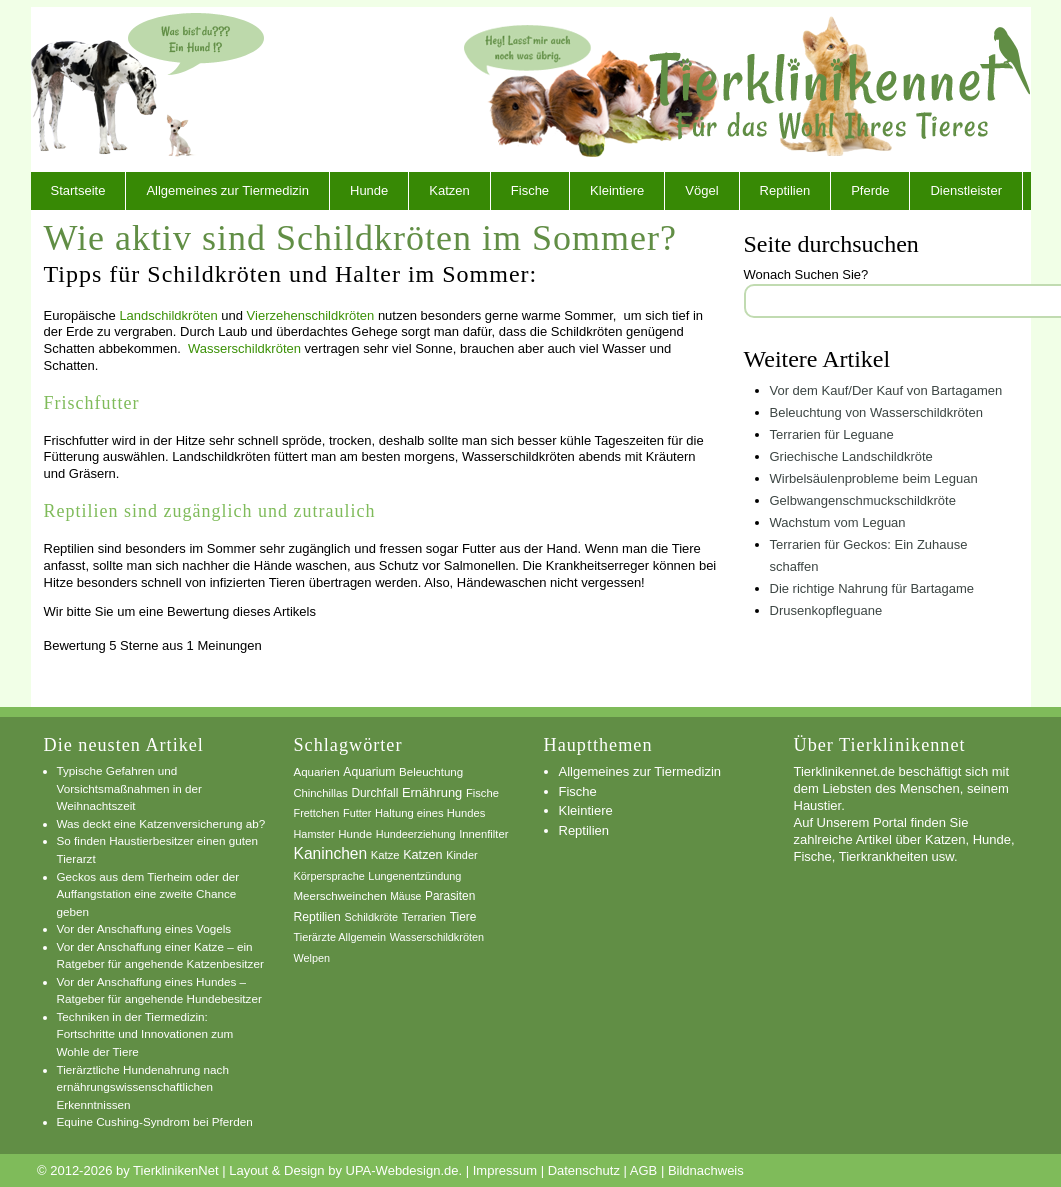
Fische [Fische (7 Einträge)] (482, 793)
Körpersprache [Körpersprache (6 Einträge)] (329, 876)
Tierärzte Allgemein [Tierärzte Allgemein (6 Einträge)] (340, 937)
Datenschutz (584, 1170)
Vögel (701, 190)
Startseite (78, 190)
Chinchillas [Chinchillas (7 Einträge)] (321, 793)
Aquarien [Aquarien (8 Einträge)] (317, 772)
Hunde (369, 190)
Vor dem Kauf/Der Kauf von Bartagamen (886, 390)
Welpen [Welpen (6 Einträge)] (312, 958)
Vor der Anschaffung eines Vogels (144, 928)
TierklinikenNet (840, 83)
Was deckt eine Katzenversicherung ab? (161, 823)
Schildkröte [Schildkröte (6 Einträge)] (371, 917)
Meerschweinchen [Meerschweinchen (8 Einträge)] (340, 896)
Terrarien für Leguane (832, 434)
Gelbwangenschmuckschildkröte (863, 500)
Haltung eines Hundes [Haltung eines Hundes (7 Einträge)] (430, 813)
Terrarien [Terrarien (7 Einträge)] (424, 917)
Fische (530, 190)
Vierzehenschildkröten (311, 315)
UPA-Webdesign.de (402, 1170)
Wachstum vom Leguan (838, 522)
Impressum (505, 1170)
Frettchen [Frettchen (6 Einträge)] (317, 813)
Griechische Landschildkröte (851, 456)
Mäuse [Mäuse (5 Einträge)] (405, 896)
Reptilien (785, 190)
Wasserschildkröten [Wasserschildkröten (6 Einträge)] (437, 937)
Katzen (449, 190)
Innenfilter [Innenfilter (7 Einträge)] (483, 834)
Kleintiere (617, 190)
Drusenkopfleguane (826, 610)
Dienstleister (966, 190)
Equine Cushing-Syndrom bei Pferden (155, 1121)
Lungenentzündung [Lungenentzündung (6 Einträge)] (414, 876)
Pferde (870, 190)
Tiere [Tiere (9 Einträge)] (463, 917)
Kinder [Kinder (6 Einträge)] (461, 855)
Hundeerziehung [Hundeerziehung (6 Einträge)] (416, 834)
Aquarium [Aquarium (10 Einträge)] (369, 772)
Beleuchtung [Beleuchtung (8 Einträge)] (431, 772)
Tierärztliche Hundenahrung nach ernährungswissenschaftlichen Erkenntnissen (143, 1087)
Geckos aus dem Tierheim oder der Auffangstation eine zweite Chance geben (148, 894)
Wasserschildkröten (244, 348)
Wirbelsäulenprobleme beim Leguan (874, 478)
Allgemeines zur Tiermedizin (227, 190)
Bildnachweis (706, 1170)
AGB (643, 1170)
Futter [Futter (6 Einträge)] (357, 813)
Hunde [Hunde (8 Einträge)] (355, 834)
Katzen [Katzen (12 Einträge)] (422, 855)
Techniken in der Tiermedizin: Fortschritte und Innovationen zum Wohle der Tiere (145, 1034)
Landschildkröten (168, 315)
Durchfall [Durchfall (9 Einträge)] (374, 793)
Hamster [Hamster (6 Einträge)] (314, 834)
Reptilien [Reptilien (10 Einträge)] (317, 917)
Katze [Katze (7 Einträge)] (385, 855)
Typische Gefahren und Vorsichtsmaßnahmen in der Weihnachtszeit (130, 788)
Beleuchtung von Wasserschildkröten (876, 412)
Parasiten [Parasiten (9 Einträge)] (450, 896)
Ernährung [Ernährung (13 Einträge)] (432, 792)
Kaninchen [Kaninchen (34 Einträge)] (331, 853)
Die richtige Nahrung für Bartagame (872, 588)
